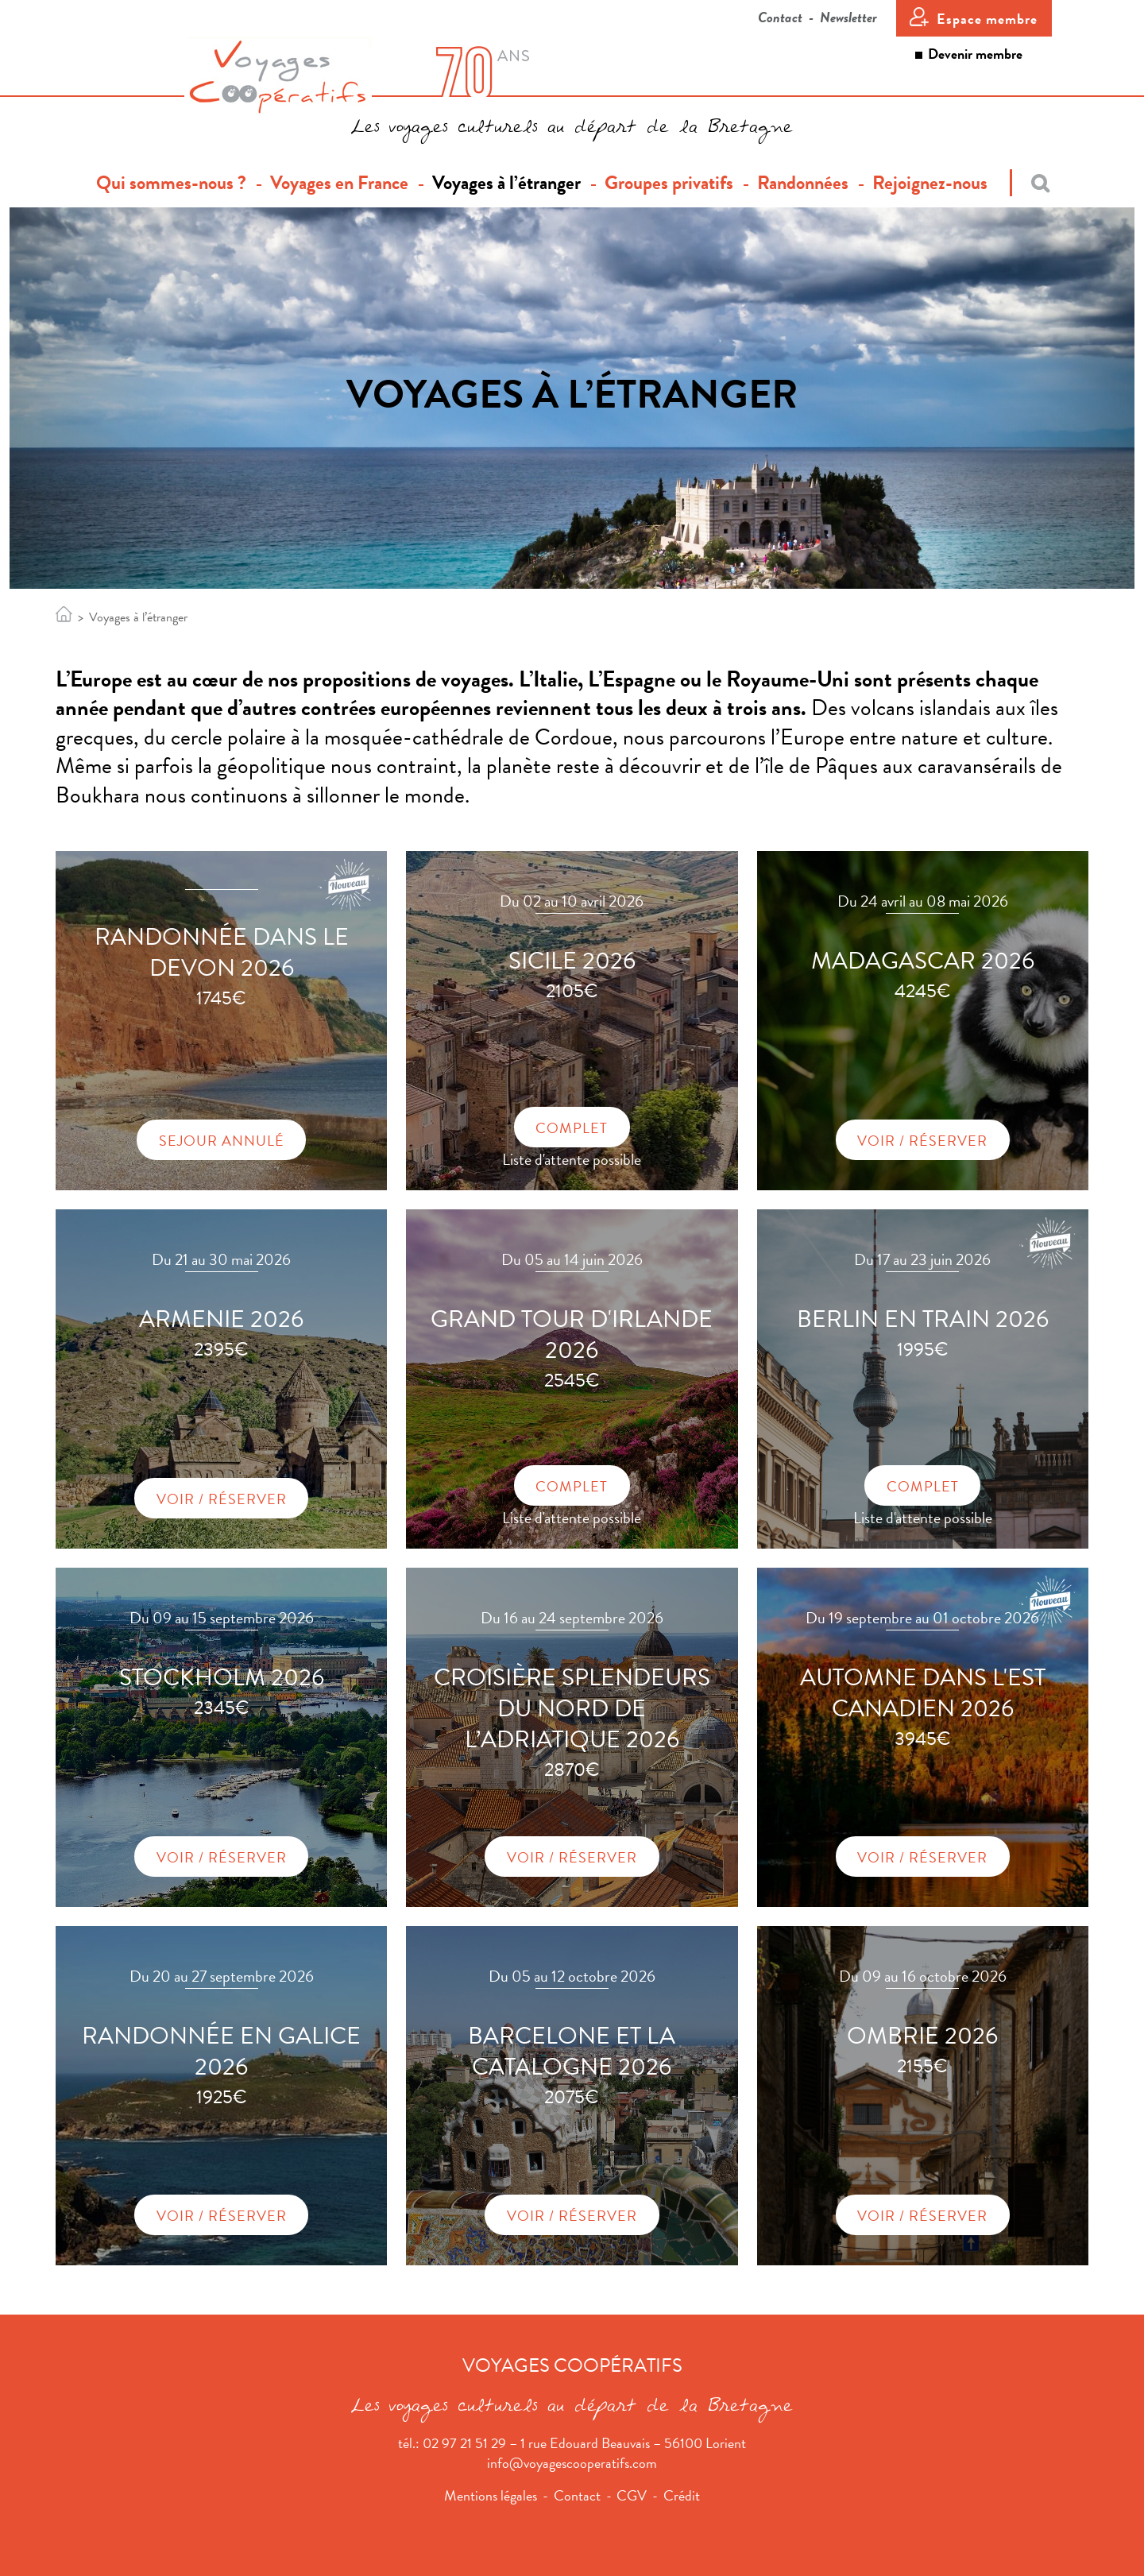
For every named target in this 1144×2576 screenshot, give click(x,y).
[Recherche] (1030, 183)
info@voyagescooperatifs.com (572, 2463)
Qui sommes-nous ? (177, 183)
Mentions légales (490, 2495)
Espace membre (987, 18)
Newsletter (848, 17)
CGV (631, 2495)
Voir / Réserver (922, 1140)
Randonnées (802, 182)
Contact (780, 17)
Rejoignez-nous (929, 182)
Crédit (681, 2495)
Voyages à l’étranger (506, 182)
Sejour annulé (221, 1140)
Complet (571, 1128)
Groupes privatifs (669, 182)
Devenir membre (975, 53)
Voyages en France (339, 182)
